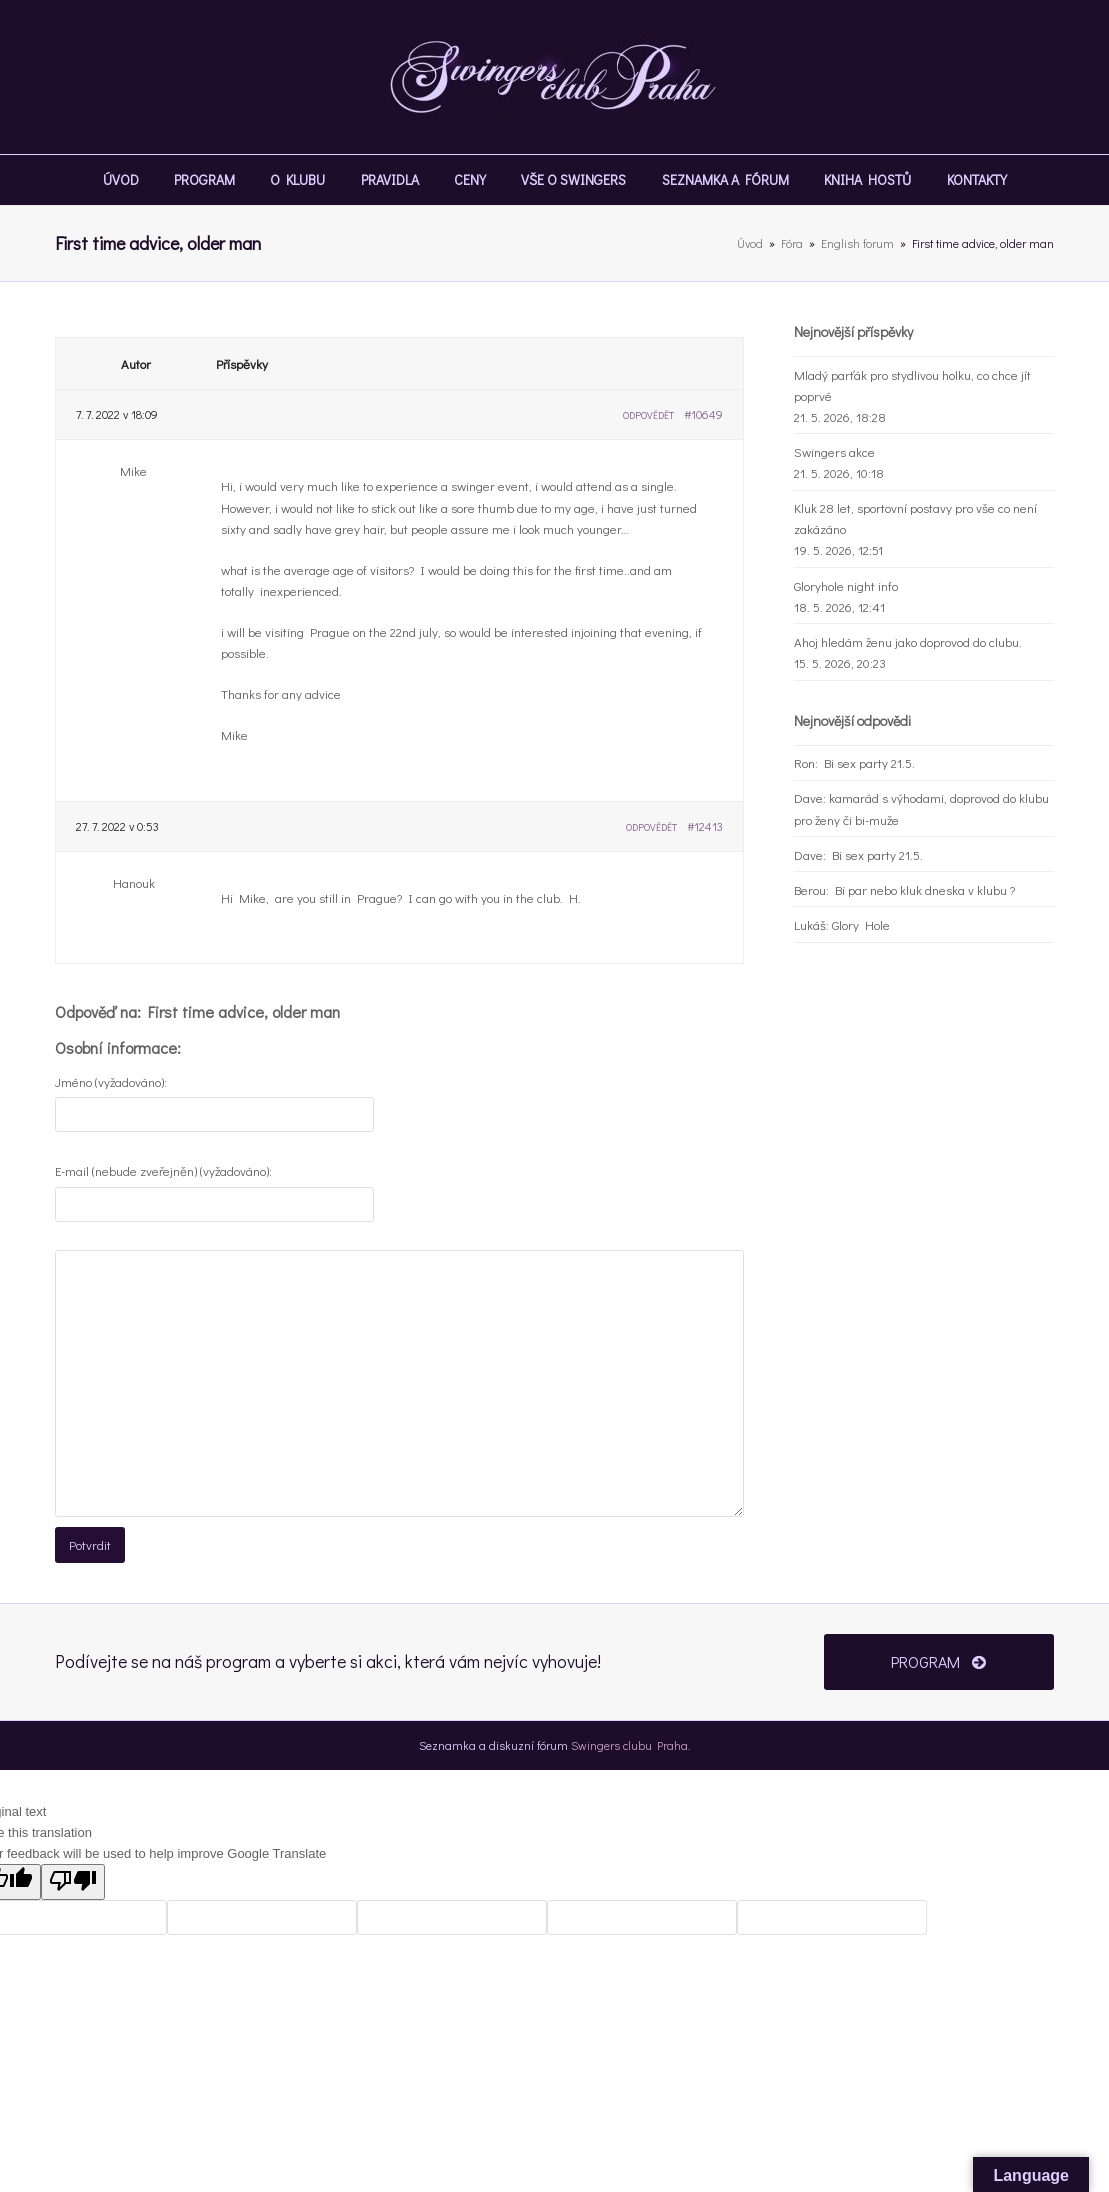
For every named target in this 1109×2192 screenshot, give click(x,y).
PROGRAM (938, 1661)
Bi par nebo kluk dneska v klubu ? (925, 889)
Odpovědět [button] (648, 415)
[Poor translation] (73, 1882)
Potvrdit (90, 1544)
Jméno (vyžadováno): (111, 1081)
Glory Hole (861, 924)
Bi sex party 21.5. (869, 762)
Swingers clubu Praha (629, 1745)
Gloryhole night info (846, 585)
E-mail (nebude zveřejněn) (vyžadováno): (163, 1170)
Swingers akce (834, 451)
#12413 (705, 826)
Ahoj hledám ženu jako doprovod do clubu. (908, 641)
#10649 (703, 414)
